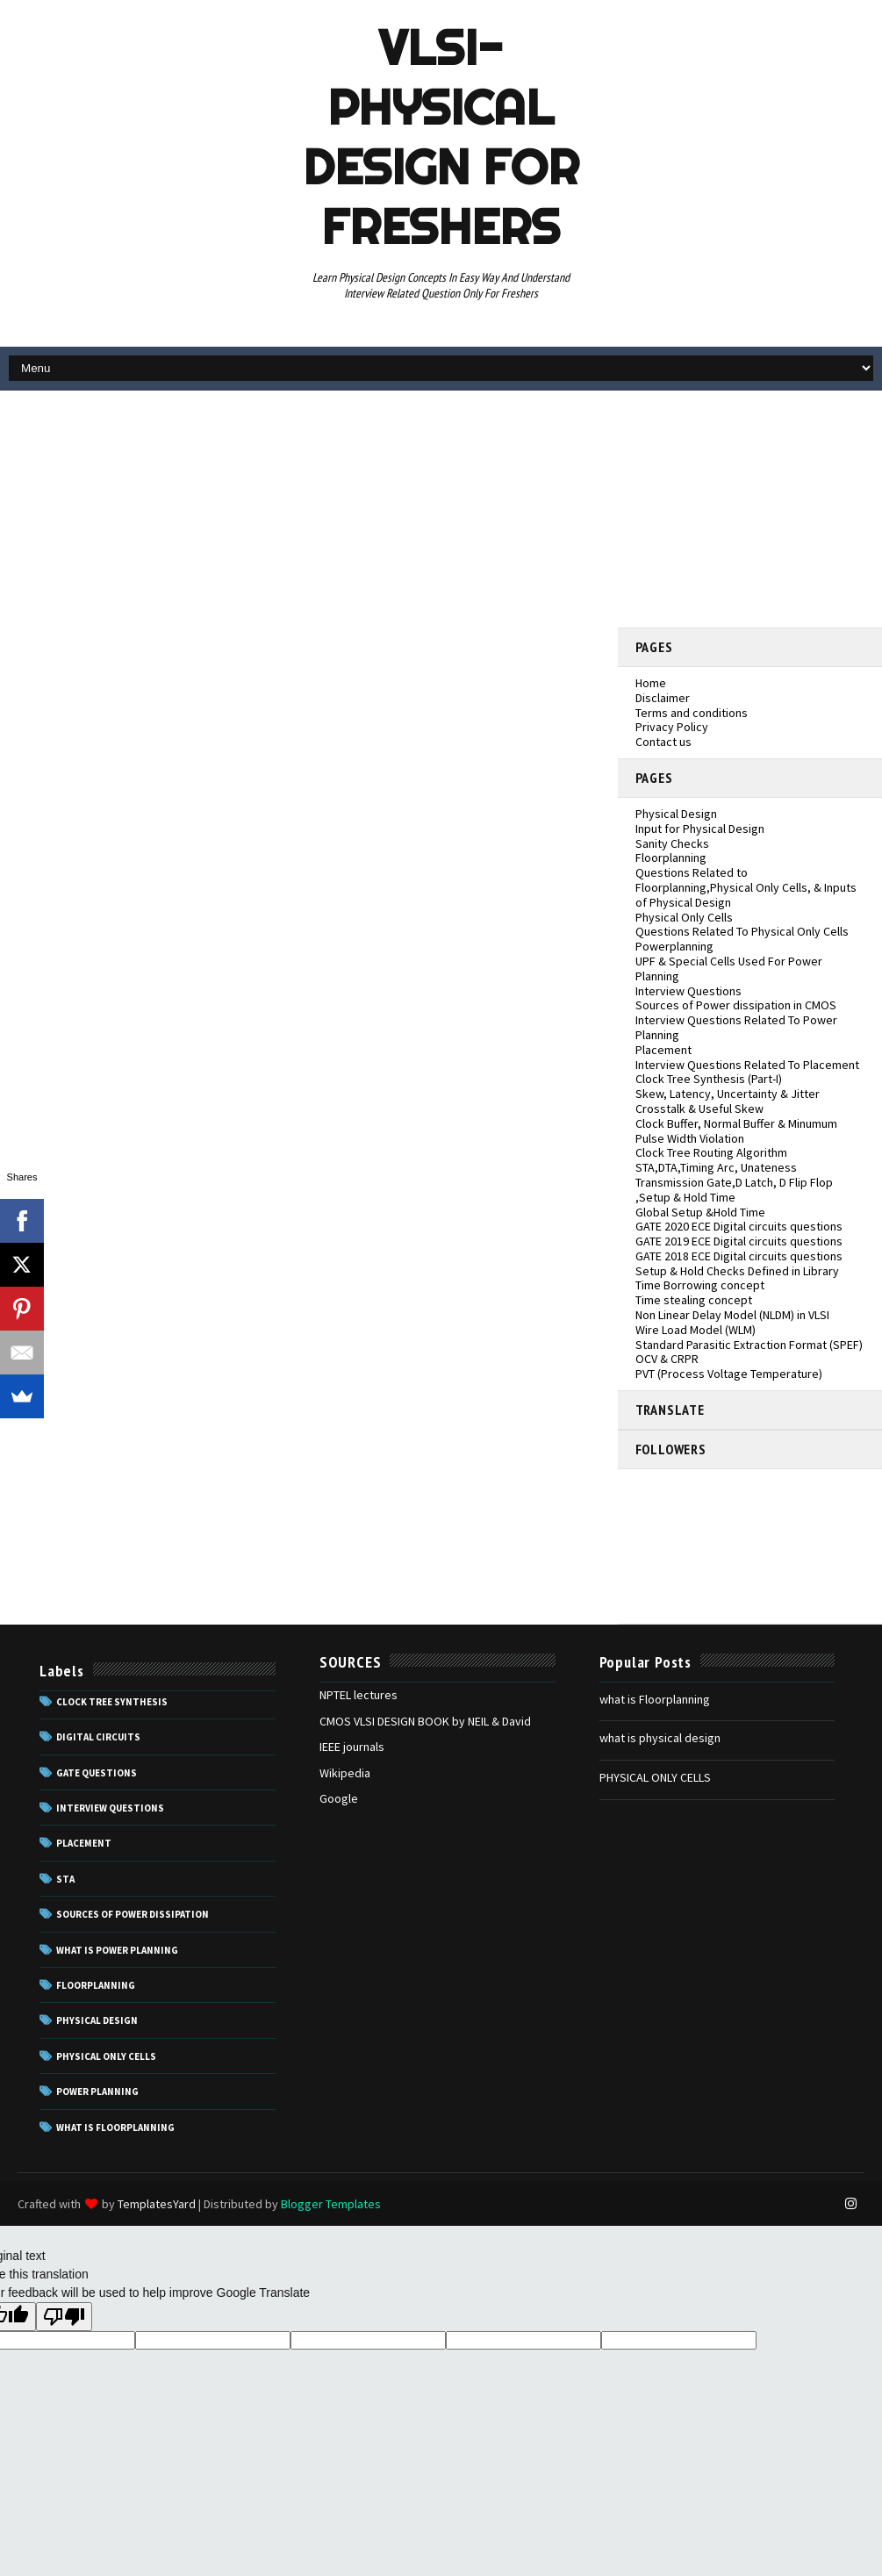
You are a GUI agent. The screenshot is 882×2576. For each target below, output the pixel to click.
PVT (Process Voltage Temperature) (728, 1373)
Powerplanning (674, 946)
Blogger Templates (331, 2204)
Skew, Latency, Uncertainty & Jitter (727, 1093)
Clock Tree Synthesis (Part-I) (708, 1079)
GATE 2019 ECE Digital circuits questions (739, 1241)
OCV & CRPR (667, 1359)
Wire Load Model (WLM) (695, 1330)
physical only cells (106, 2056)
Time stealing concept (693, 1300)
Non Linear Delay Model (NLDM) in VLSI (732, 1315)
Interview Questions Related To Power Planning (736, 1027)
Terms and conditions (691, 713)
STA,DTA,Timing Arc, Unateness (716, 1167)
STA (65, 1879)
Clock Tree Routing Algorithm (711, 1152)
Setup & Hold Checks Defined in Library (737, 1271)
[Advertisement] (750, 509)
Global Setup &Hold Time (700, 1212)
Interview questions (110, 1808)
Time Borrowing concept (699, 1285)
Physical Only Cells (684, 917)
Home (650, 683)
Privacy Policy (671, 727)
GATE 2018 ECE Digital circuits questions (739, 1256)
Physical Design (676, 814)
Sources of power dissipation (132, 1914)
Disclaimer (662, 698)
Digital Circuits (98, 1737)
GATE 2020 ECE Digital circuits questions (739, 1226)
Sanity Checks (672, 843)
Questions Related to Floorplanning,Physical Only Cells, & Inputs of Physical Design (746, 887)
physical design (97, 2020)
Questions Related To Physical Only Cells (742, 931)
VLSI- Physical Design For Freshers (441, 137)
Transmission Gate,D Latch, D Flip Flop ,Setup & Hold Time (734, 1189)
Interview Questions (688, 991)
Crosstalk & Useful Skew (699, 1108)
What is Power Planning (117, 1950)
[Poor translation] (64, 2316)
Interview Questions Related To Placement (747, 1065)
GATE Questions (96, 1773)
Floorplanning (670, 857)
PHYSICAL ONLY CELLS (655, 1777)
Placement (663, 1050)
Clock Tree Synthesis (112, 1702)
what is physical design (660, 1738)
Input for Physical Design (699, 828)
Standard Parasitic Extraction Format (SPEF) (749, 1345)
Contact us (663, 742)
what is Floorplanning (654, 1699)
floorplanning (95, 1985)
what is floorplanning (115, 2127)
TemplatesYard (157, 2204)
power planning (97, 2091)
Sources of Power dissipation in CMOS (735, 1005)
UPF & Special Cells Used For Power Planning (728, 968)
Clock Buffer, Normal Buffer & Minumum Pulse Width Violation (736, 1131)
